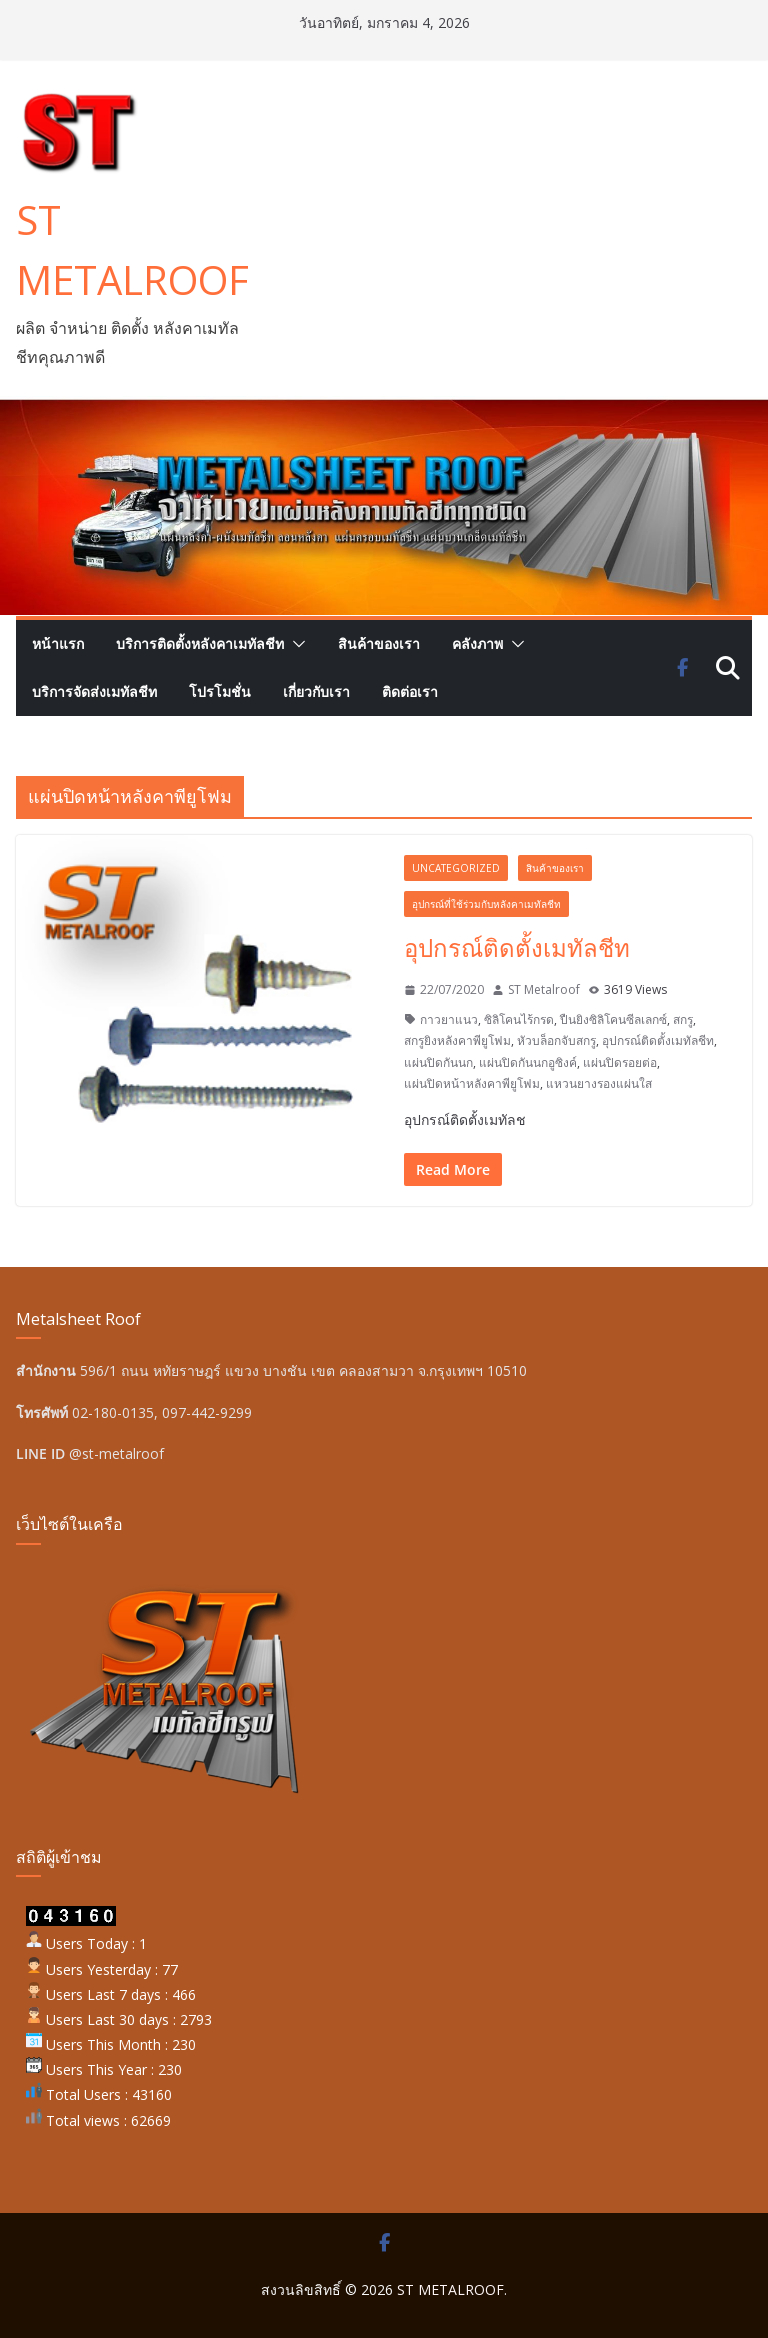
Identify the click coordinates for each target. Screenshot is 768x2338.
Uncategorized (456, 868)
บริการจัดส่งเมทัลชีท (94, 691)
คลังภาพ (477, 643)
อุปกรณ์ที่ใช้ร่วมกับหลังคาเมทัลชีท (486, 904)
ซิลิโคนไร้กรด (519, 1019)
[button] (295, 644)
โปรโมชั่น (220, 691)
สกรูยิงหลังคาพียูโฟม (457, 1040)
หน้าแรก (58, 643)
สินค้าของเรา (379, 643)
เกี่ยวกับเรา (316, 691)
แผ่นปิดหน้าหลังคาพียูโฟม (472, 1083)
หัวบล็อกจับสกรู (556, 1040)
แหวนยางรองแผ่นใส (599, 1083)
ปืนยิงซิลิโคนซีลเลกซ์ (613, 1019)
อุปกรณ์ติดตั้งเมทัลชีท (517, 947)
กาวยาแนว (449, 1019)
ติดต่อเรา (410, 691)
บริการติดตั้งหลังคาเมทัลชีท (200, 643)
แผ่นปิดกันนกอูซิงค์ (528, 1062)
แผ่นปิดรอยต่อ (620, 1062)
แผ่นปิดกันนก (438, 1062)
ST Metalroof (544, 989)
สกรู (683, 1019)
